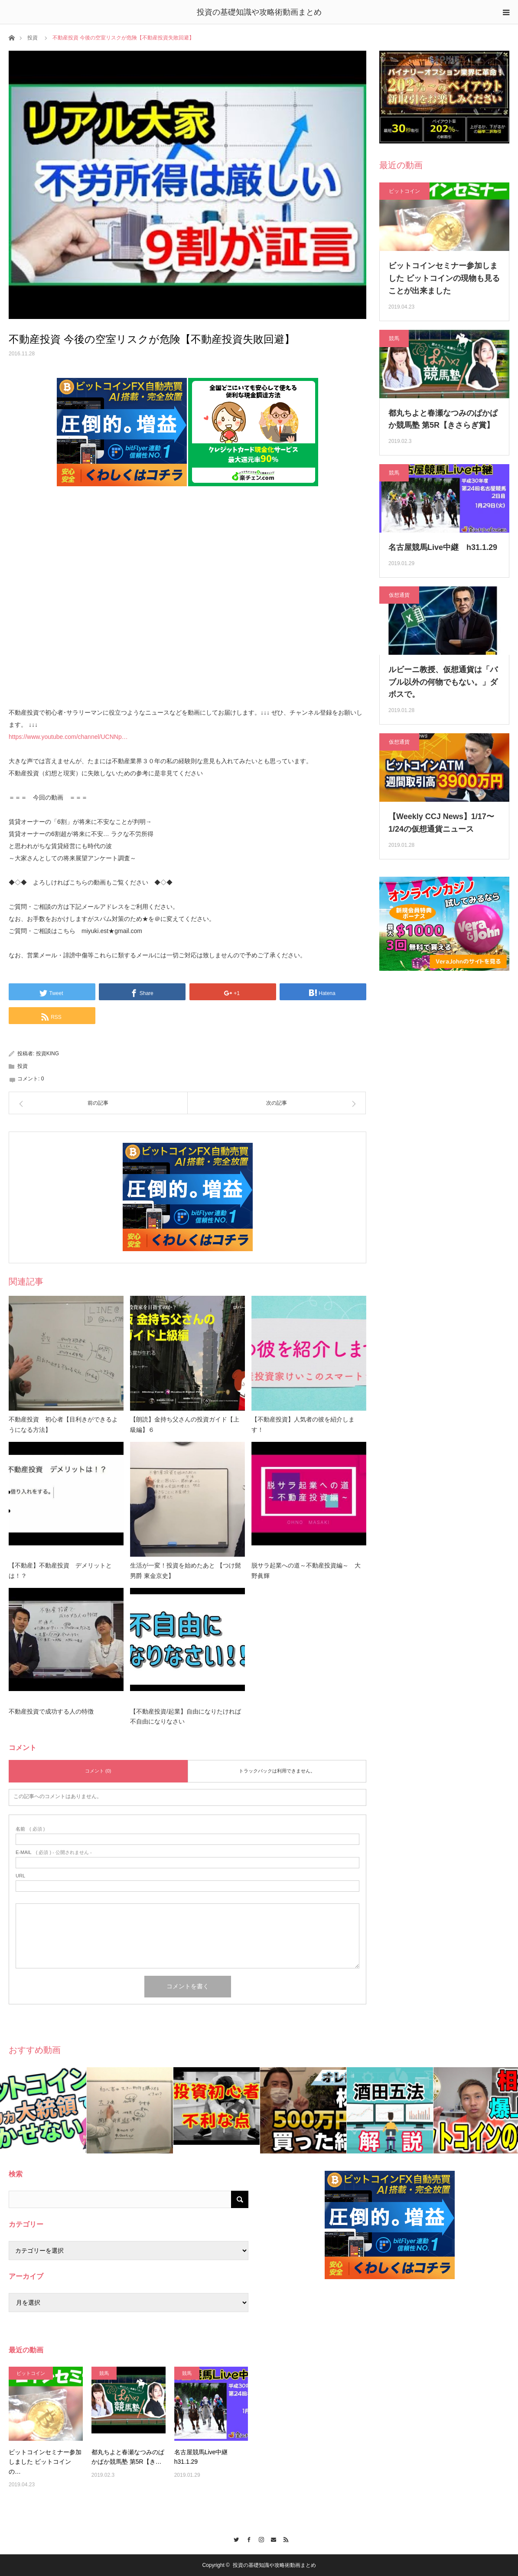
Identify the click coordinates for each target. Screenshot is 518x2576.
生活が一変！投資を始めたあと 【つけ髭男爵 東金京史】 (185, 1570)
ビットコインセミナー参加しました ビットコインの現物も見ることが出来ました (444, 278)
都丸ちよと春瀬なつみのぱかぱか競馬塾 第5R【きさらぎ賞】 (443, 419)
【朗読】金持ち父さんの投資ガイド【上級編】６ (184, 1424)
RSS (284, 2538)
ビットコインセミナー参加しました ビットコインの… (45, 2462)
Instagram (259, 2538)
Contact (271, 2538)
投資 (32, 38)
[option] (43, 2110)
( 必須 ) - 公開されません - (54, 1852)
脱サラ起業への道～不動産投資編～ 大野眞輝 (306, 1570)
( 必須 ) (30, 1829)
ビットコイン (404, 191)
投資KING (47, 1054)
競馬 (394, 338)
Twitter (233, 2538)
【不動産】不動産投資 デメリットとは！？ (60, 1570)
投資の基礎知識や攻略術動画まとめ (259, 12)
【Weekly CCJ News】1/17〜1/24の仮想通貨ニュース (441, 822)
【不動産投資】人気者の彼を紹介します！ (303, 1424)
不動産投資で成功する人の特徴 (51, 1711)
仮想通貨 (399, 595)
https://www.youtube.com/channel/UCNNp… (68, 736)
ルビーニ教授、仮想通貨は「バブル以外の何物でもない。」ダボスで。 (443, 682)
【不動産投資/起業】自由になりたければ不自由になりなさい (185, 1716)
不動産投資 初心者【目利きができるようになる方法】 (63, 1424)
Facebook (246, 2538)
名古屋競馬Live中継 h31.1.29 (442, 547)
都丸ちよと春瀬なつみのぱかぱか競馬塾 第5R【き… (127, 2457)
